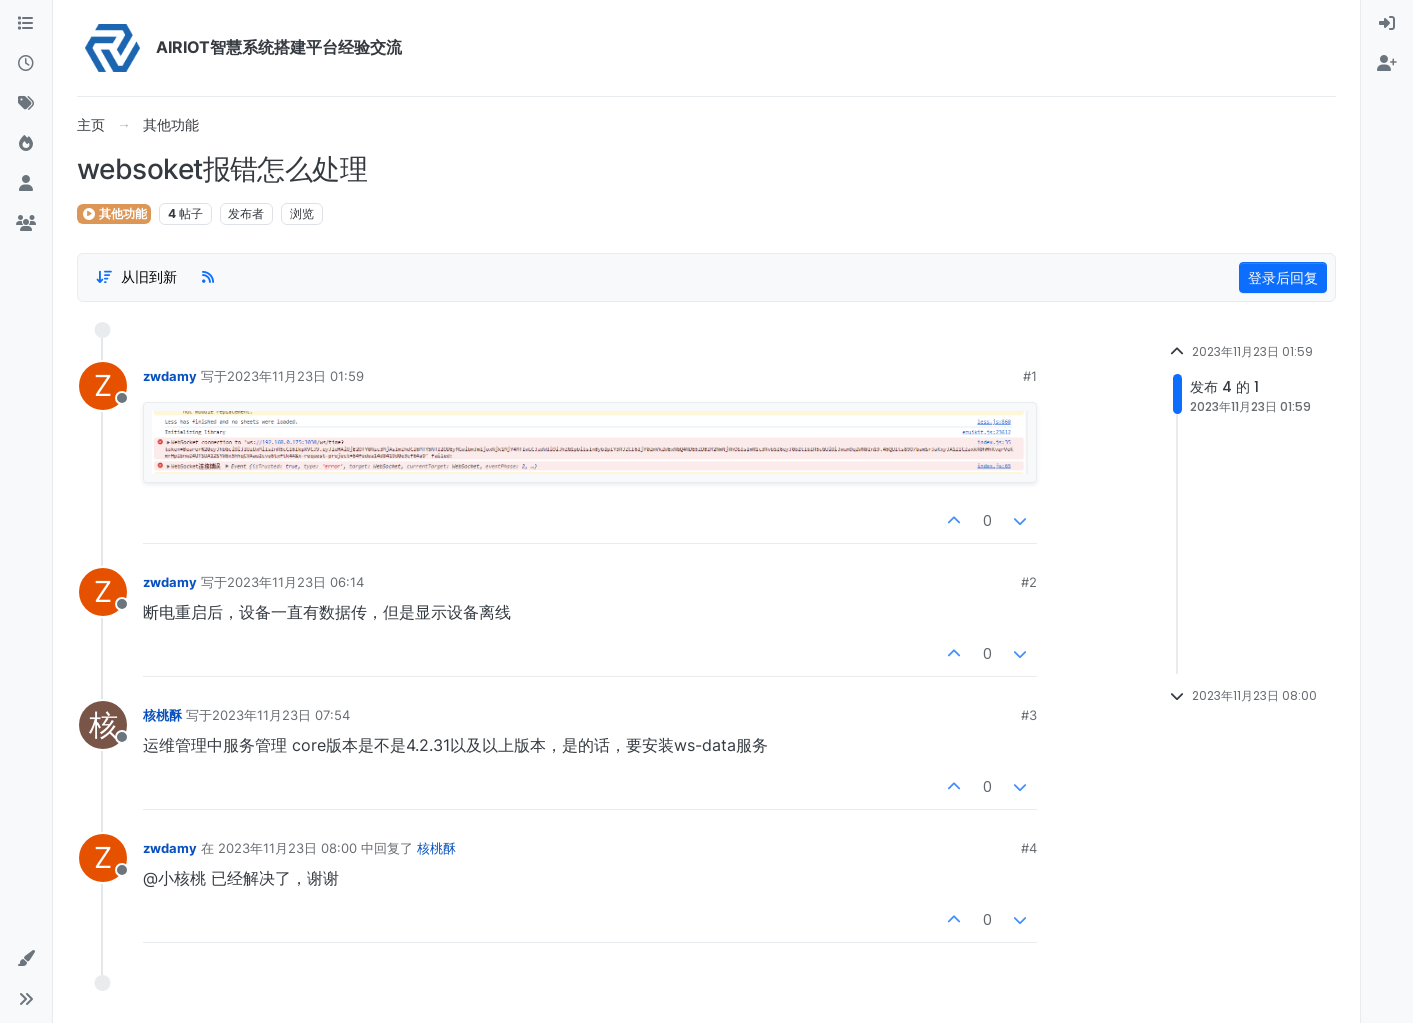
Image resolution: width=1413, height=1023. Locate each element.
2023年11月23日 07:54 (281, 715)
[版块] (26, 24)
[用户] (26, 184)
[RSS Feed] (208, 277)
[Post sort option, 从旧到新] (136, 277)
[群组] (26, 224)
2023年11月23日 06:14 (295, 582)
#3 (1029, 715)
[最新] (26, 64)
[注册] (1387, 64)
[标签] (26, 104)
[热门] (26, 144)
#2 (1029, 582)
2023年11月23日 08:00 (287, 848)
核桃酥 (162, 715)
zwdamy (170, 376)
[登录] (1387, 24)
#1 (1030, 376)
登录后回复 (1283, 277)
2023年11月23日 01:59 (295, 376)
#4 (1029, 848)
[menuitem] (1387, 24)
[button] (26, 959)
